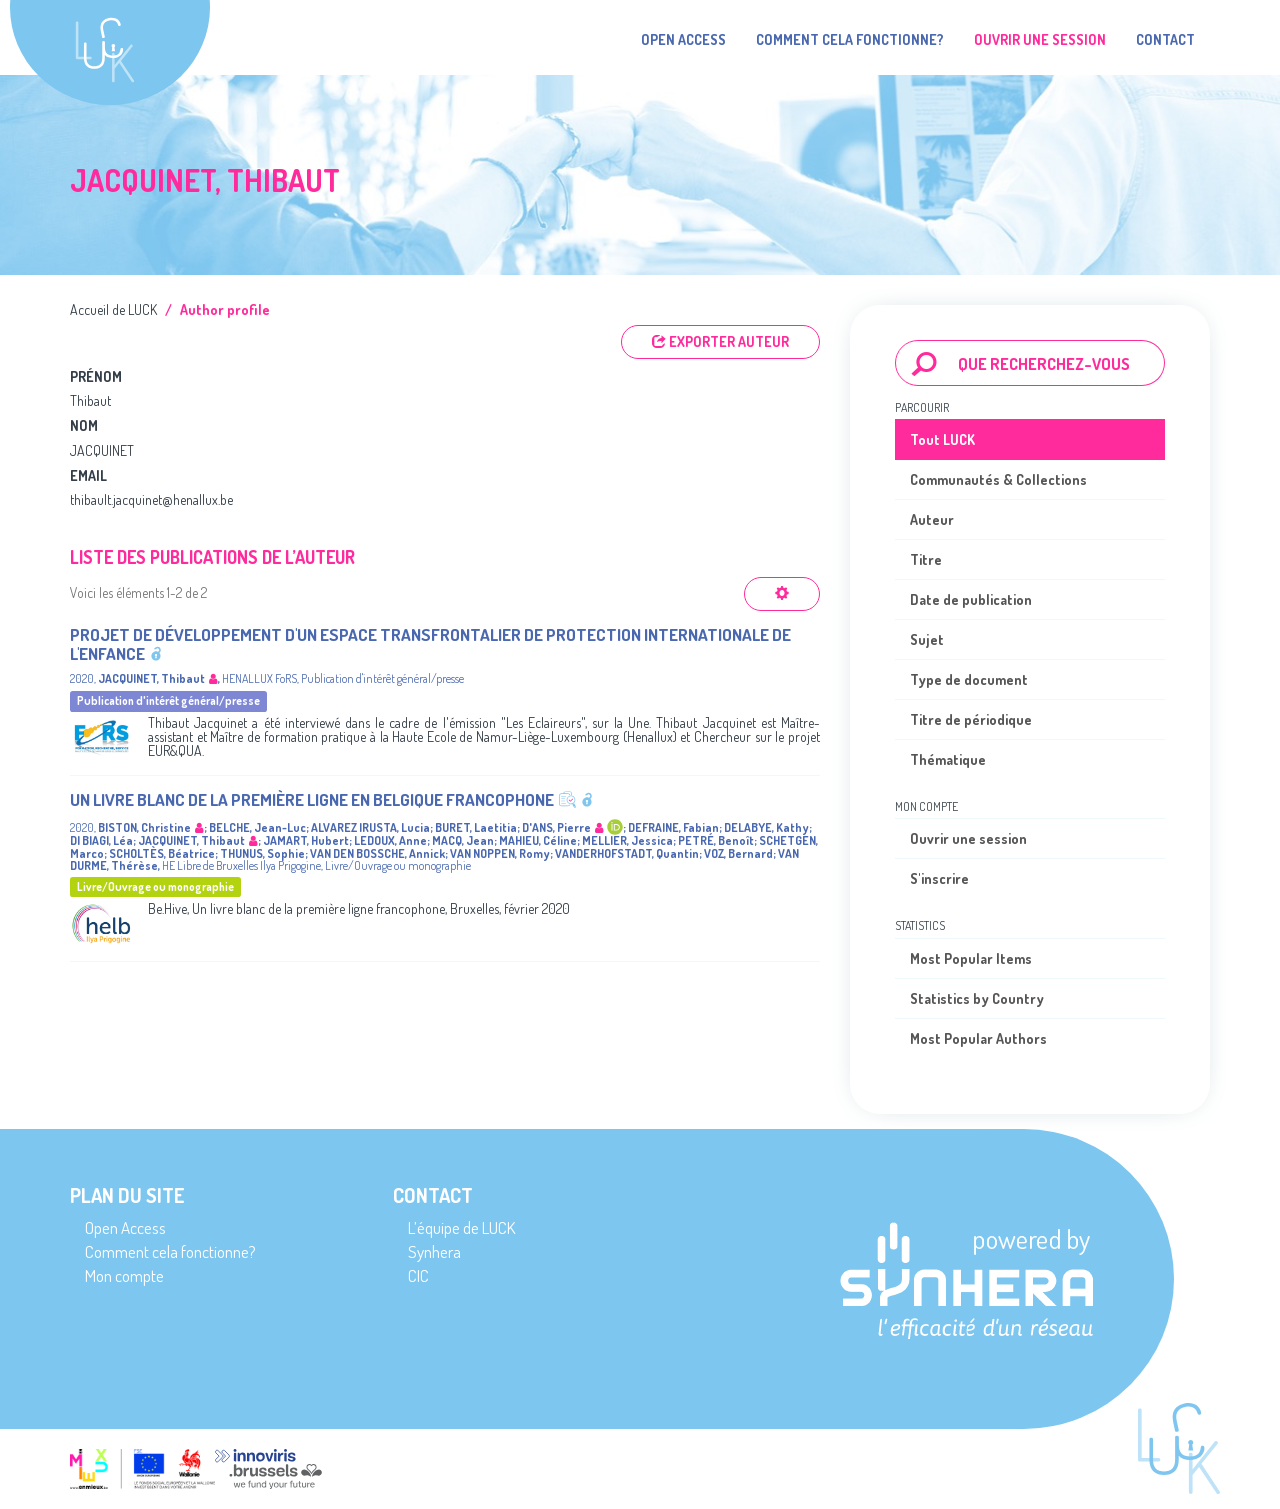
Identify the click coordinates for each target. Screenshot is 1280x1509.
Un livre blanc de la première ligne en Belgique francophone (312, 799)
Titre (926, 559)
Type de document (969, 679)
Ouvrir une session (968, 838)
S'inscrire (939, 878)
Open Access (683, 39)
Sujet (927, 639)
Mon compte (124, 1275)
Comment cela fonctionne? (850, 39)
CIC (418, 1275)
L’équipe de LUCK (461, 1227)
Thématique (948, 759)
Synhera (434, 1251)
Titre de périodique (971, 719)
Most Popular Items (971, 958)
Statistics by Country (977, 998)
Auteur (932, 519)
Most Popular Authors (978, 1038)
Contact (1165, 39)
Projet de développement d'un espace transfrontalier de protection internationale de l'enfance (430, 644)
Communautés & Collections (998, 479)
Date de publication (971, 599)
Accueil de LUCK (113, 309)
